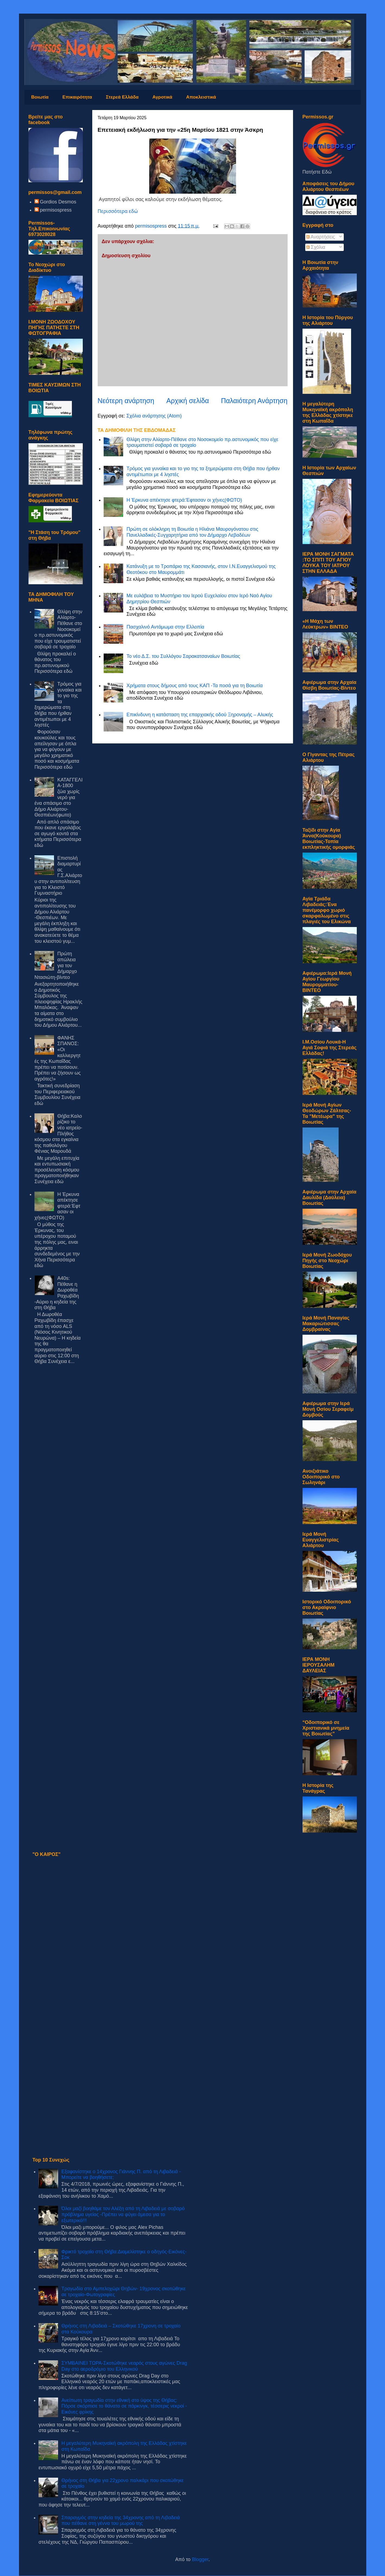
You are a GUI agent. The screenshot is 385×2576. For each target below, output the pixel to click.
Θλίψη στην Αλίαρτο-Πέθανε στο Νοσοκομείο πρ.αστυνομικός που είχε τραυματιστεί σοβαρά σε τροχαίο (58, 629)
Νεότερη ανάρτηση (126, 400)
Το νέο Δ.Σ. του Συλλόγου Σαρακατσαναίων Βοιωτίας (183, 656)
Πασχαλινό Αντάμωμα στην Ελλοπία (165, 627)
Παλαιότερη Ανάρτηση (254, 400)
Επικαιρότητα (77, 97)
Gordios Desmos (58, 202)
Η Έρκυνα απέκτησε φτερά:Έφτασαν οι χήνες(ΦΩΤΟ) (184, 500)
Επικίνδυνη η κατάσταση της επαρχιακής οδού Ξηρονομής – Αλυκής (199, 714)
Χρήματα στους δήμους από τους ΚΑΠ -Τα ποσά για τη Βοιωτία (194, 685)
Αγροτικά (162, 97)
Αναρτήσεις (320, 237)
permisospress (56, 210)
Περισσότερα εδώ (118, 211)
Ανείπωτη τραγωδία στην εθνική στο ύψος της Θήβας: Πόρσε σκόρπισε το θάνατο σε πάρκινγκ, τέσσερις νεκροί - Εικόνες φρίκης (124, 2406)
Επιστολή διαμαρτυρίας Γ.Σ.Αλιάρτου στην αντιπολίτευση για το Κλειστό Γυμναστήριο (58, 875)
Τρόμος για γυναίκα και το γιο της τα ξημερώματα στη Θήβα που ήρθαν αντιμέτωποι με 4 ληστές (58, 704)
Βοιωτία (40, 97)
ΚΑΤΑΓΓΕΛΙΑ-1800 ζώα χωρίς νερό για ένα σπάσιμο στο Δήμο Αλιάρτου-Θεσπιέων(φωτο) (58, 797)
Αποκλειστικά (201, 97)
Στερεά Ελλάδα (122, 97)
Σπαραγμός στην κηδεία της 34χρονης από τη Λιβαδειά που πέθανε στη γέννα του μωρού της (120, 2520)
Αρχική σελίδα (187, 400)
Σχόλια (315, 247)
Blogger (200, 2559)
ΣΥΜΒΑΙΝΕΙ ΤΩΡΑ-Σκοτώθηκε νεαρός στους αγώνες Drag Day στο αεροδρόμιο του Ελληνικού (124, 2366)
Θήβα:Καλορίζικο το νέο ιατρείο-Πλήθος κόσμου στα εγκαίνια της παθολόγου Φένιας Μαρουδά (58, 1133)
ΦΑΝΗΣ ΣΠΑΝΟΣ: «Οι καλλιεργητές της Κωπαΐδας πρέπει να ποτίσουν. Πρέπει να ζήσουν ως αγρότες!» (57, 1058)
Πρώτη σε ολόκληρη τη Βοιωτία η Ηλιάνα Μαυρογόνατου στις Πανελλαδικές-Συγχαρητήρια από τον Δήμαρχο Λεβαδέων (192, 532)
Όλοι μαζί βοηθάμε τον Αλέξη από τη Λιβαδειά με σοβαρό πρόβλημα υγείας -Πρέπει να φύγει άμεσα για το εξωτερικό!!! (122, 2214)
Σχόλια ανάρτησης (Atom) (154, 416)
